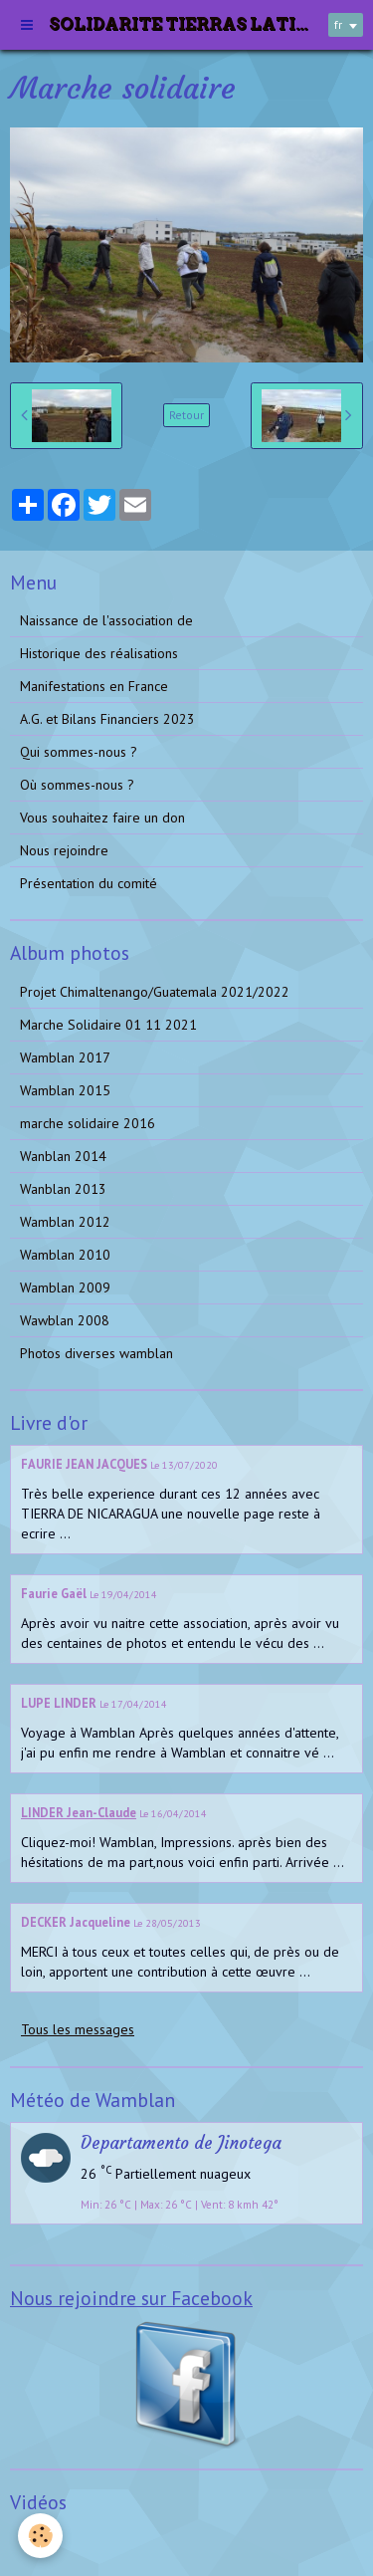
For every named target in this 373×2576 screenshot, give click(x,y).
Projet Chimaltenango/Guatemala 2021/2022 (154, 992)
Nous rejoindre (64, 850)
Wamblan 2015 (65, 1090)
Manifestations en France (94, 686)
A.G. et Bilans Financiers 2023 (107, 719)
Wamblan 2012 (65, 1222)
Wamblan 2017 (65, 1057)
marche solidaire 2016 (87, 1123)
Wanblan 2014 (63, 1156)
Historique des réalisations (99, 653)
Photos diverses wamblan (96, 1353)
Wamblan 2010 (65, 1255)
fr (338, 24)
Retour (186, 414)
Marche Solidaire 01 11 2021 (108, 1025)
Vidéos (40, 2540)
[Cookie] (40, 2535)
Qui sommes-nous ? (78, 752)
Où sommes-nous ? (77, 785)
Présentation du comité (88, 883)
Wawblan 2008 (64, 1320)
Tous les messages (77, 2029)
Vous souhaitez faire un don (102, 817)
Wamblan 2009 (65, 1287)
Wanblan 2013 (63, 1189)
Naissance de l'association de (106, 620)
